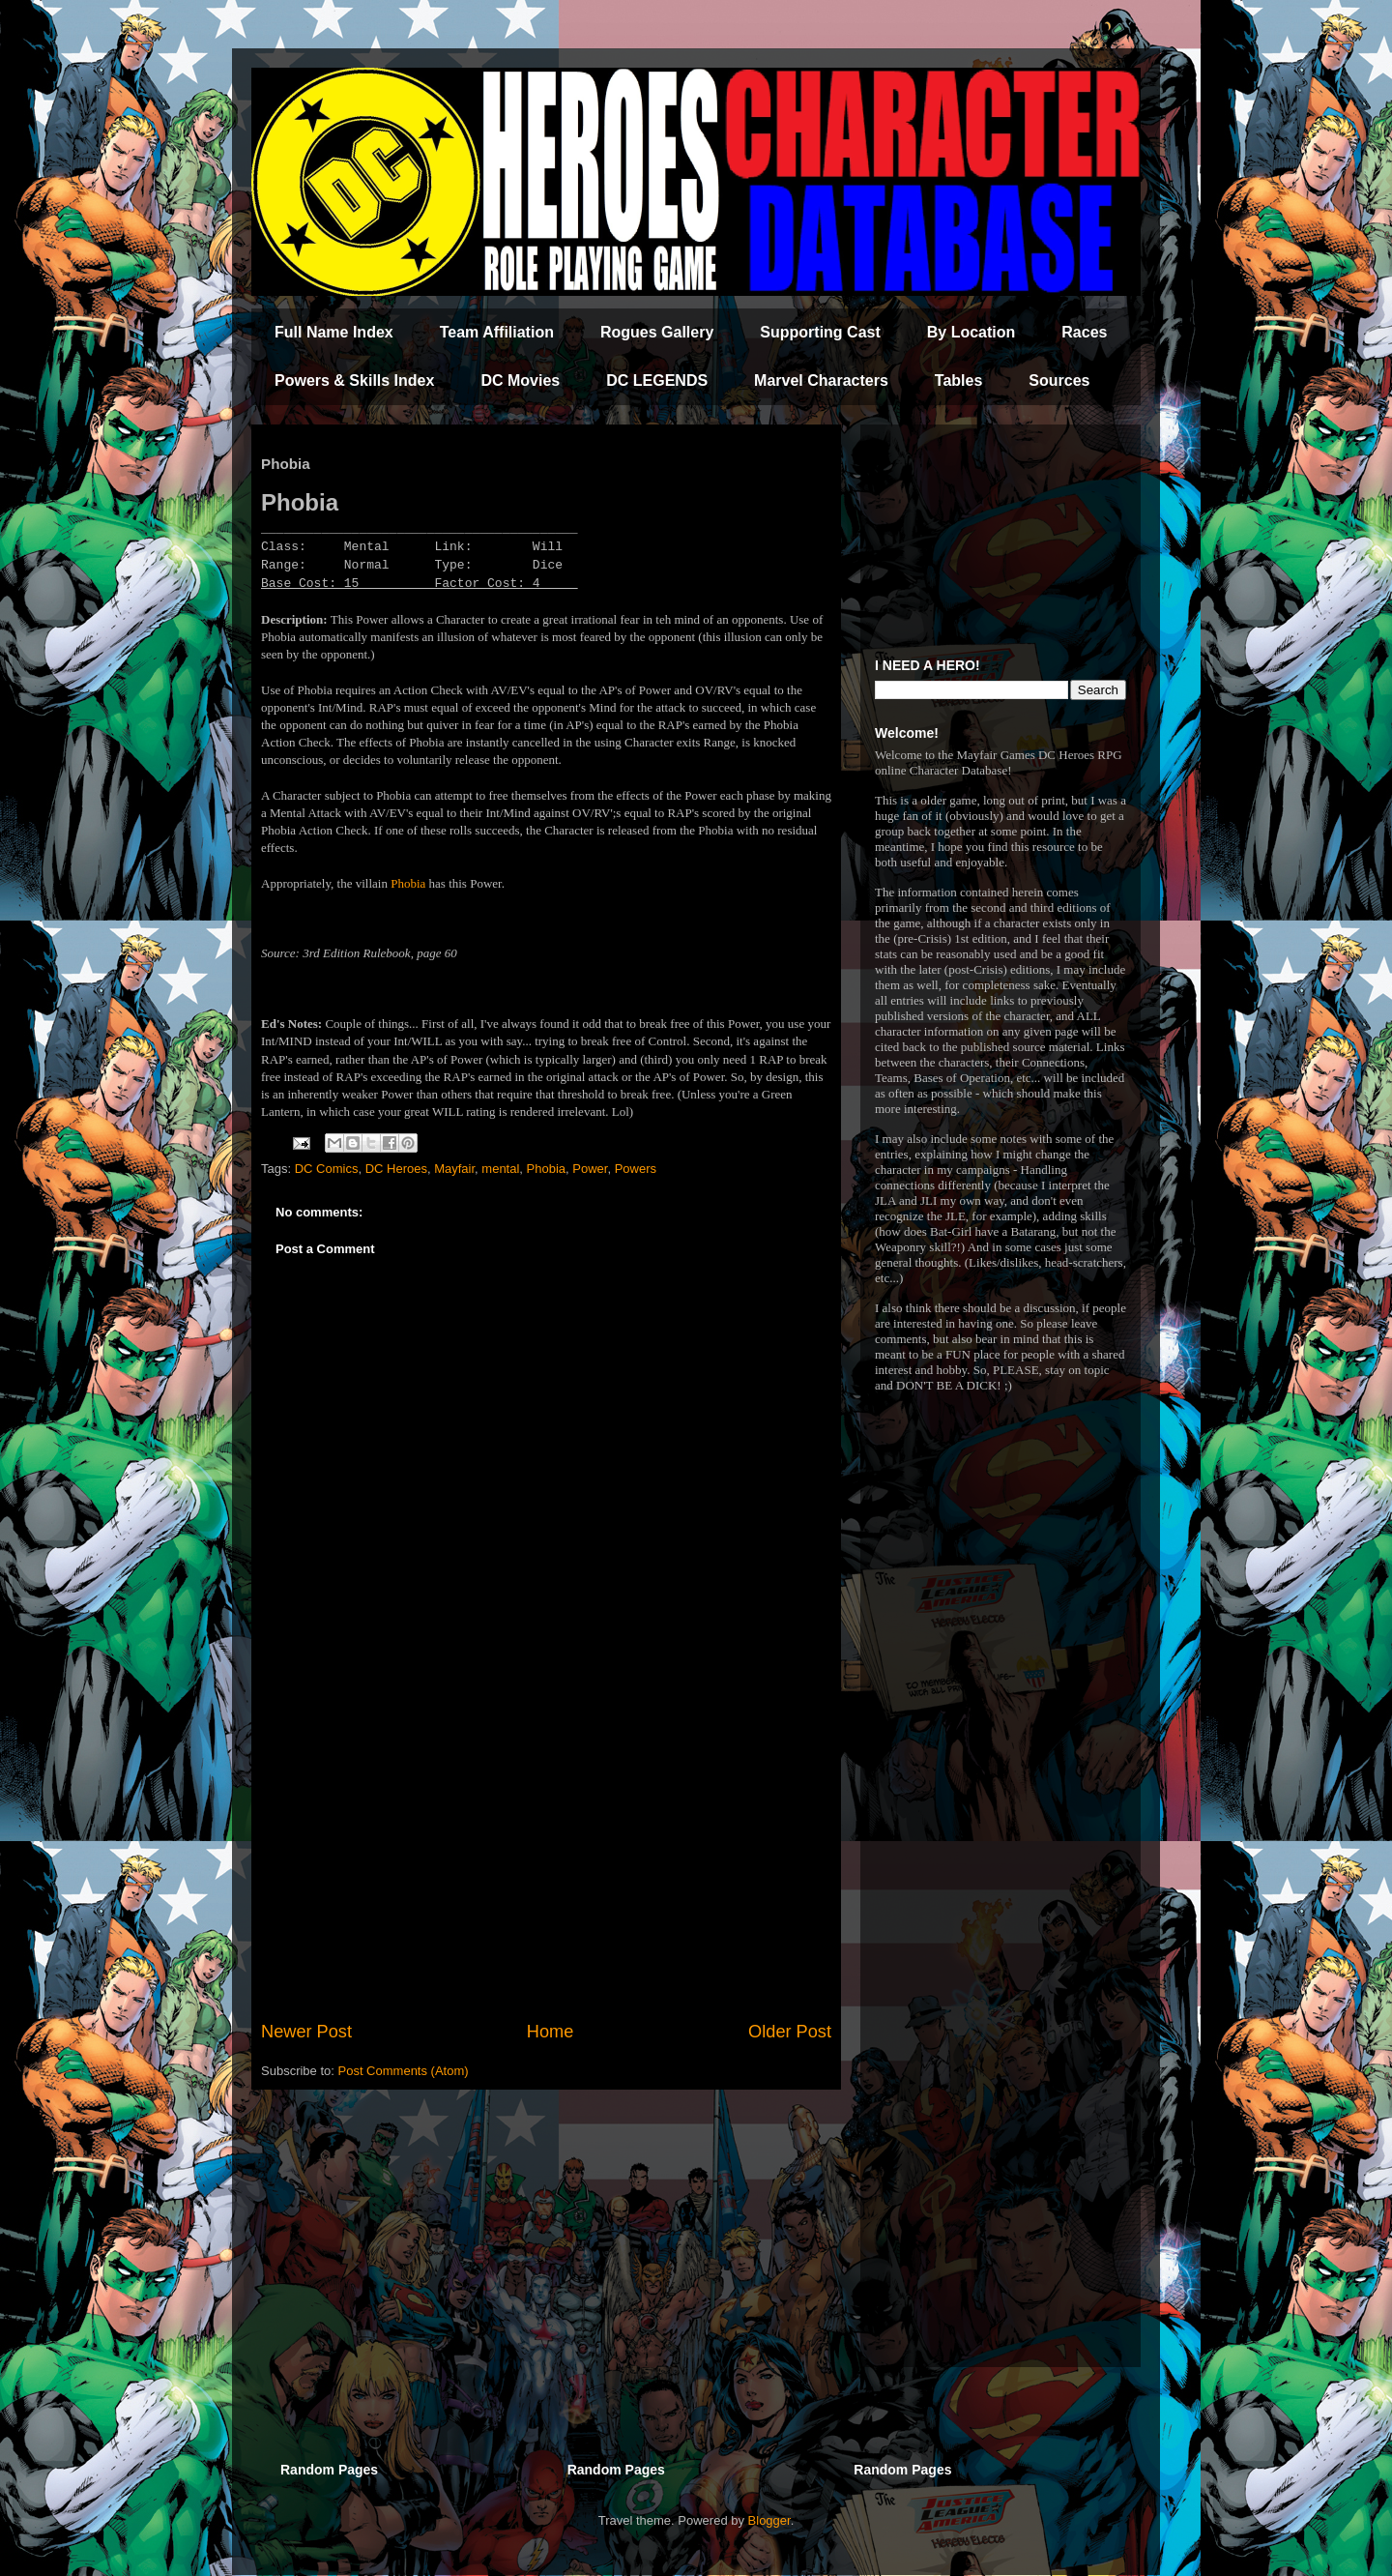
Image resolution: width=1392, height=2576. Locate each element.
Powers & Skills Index (354, 380)
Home (550, 2031)
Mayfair (454, 1168)
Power (589, 1168)
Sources (1059, 380)
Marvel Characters (821, 380)
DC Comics (327, 1168)
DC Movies (520, 380)
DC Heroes (396, 1168)
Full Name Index (334, 332)
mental (500, 1168)
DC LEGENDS (657, 380)
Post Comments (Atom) (403, 2071)
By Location (971, 332)
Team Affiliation (497, 332)
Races (1084, 332)
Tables (959, 380)
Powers (635, 1168)
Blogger (769, 2520)
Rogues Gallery (656, 332)
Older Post (789, 2031)
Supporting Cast (820, 332)
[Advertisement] (546, 1859)
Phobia (408, 883)
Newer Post (306, 2031)
